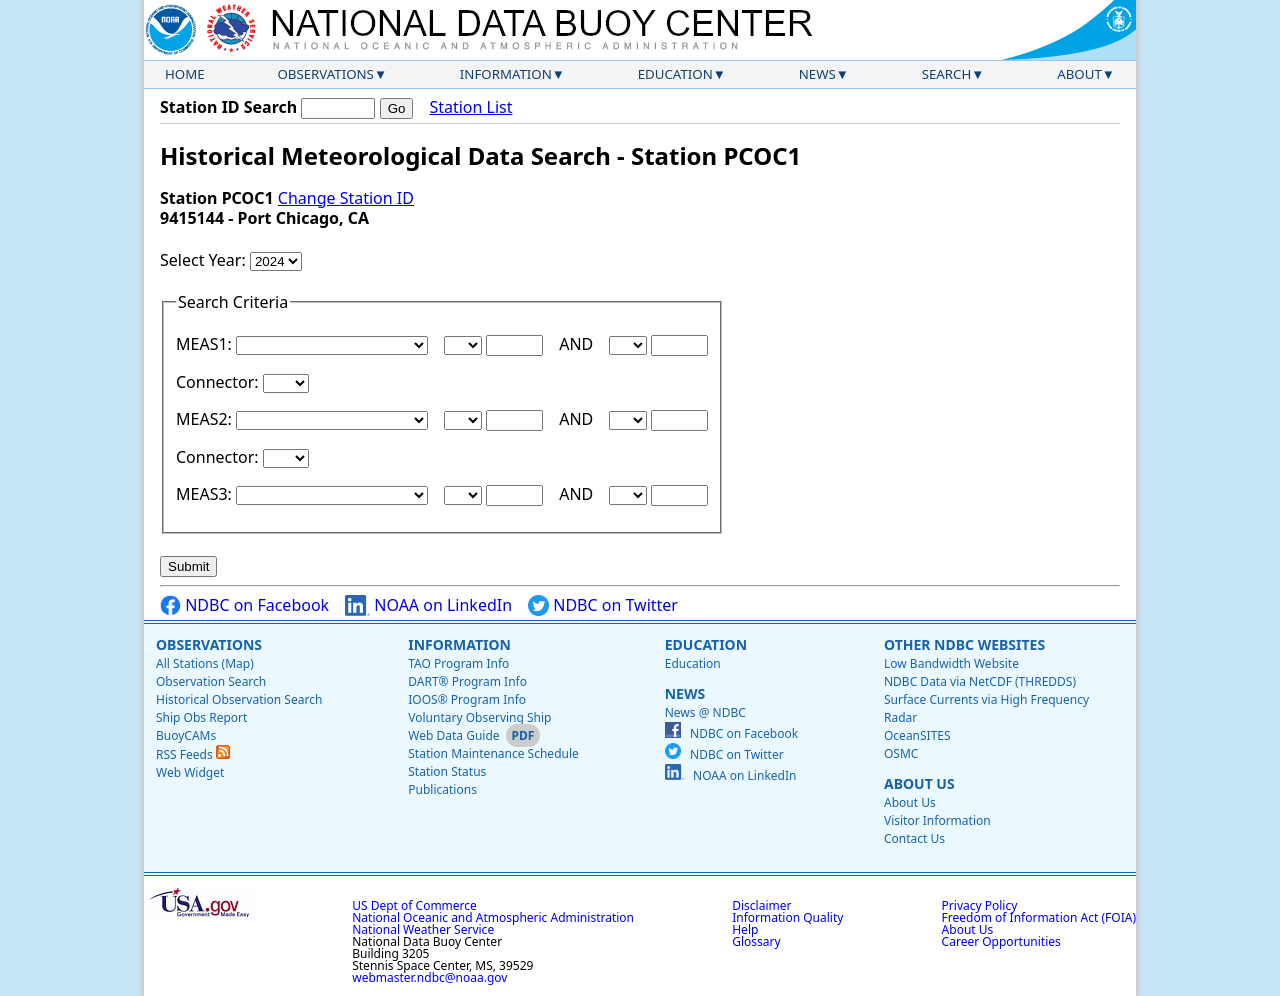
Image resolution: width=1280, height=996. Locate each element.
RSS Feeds (193, 754)
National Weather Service (423, 929)
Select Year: (205, 260)
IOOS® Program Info (467, 699)
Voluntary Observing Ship (479, 717)
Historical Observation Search (239, 699)
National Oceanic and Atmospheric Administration (493, 917)
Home (185, 74)
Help (745, 929)
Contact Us (914, 838)
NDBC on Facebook (244, 605)
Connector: (219, 382)
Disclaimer (761, 905)
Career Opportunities (1001, 941)
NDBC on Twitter (603, 605)
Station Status (447, 771)
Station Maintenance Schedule (493, 753)
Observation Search (211, 681)
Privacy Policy (980, 905)
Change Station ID (346, 198)
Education (675, 74)
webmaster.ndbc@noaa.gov (429, 977)
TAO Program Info (458, 663)
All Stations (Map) (205, 663)
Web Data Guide (453, 735)
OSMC (901, 753)
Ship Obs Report (201, 717)
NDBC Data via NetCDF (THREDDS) (980, 681)
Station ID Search (228, 107)
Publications (442, 789)
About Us (919, 783)
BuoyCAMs (186, 735)
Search (947, 74)
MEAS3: (206, 494)
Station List (470, 107)
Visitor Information (937, 820)
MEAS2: (206, 419)
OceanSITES (917, 735)
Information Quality (787, 917)
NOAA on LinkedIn (428, 605)
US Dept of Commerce (414, 905)
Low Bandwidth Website (951, 663)
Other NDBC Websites (964, 644)
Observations (325, 74)
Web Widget (190, 772)
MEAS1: (206, 344)
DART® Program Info (467, 681)
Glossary (756, 941)
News (817, 74)
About (1079, 74)
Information (506, 74)
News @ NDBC (705, 712)
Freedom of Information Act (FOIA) (1039, 917)
